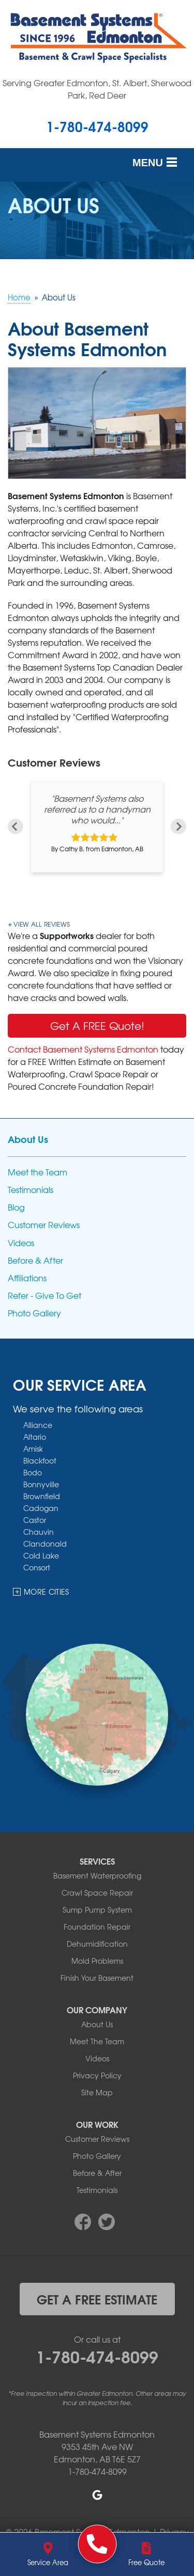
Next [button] (178, 826)
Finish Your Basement (97, 1978)
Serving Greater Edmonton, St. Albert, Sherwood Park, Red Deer (97, 88)
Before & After (35, 1260)
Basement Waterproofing (97, 1875)
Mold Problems (97, 1960)
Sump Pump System (97, 1909)
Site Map (97, 2092)
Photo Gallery (34, 1313)
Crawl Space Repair (97, 1892)
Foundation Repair (97, 1926)
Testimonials (30, 1190)
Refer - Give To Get (44, 1295)
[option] (97, 826)
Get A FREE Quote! (97, 1025)
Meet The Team (97, 2041)
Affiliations (27, 1278)
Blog (16, 1207)
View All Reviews (41, 924)
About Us (28, 1139)
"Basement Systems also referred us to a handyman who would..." (97, 809)
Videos (21, 1243)
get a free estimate (97, 2299)
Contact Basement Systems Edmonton (83, 1049)
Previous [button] (15, 826)
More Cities (46, 1591)
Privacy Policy (97, 2075)
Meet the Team (37, 1172)
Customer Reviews (44, 1225)
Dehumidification (97, 1943)
